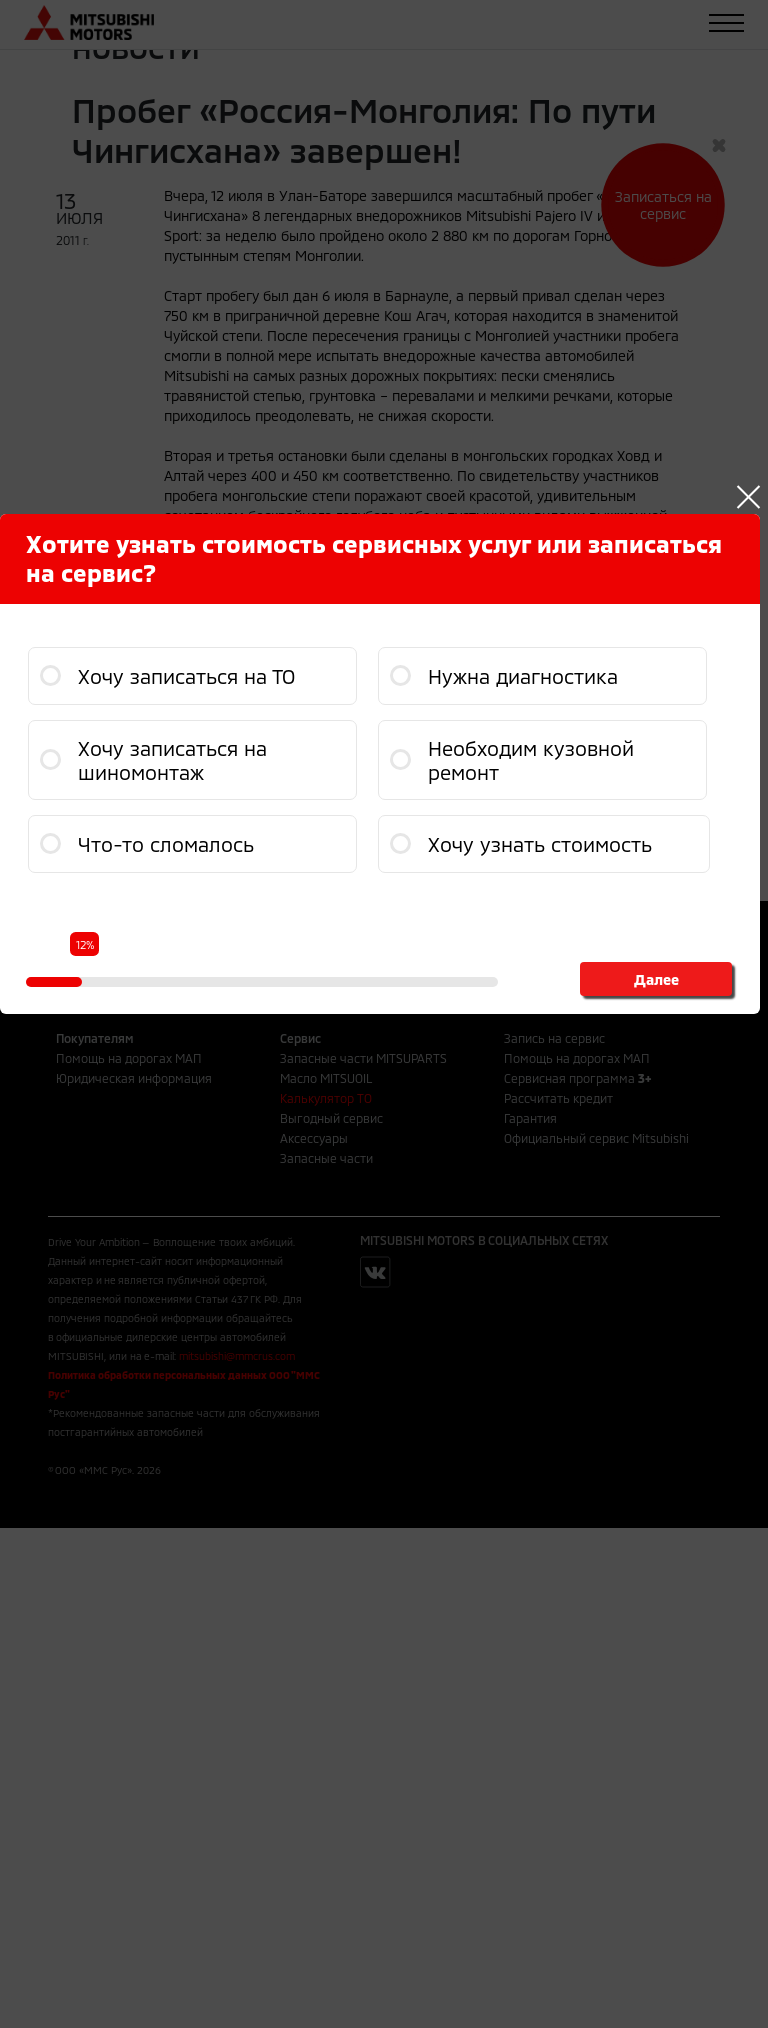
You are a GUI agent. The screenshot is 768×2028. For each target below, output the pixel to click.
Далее (656, 979)
